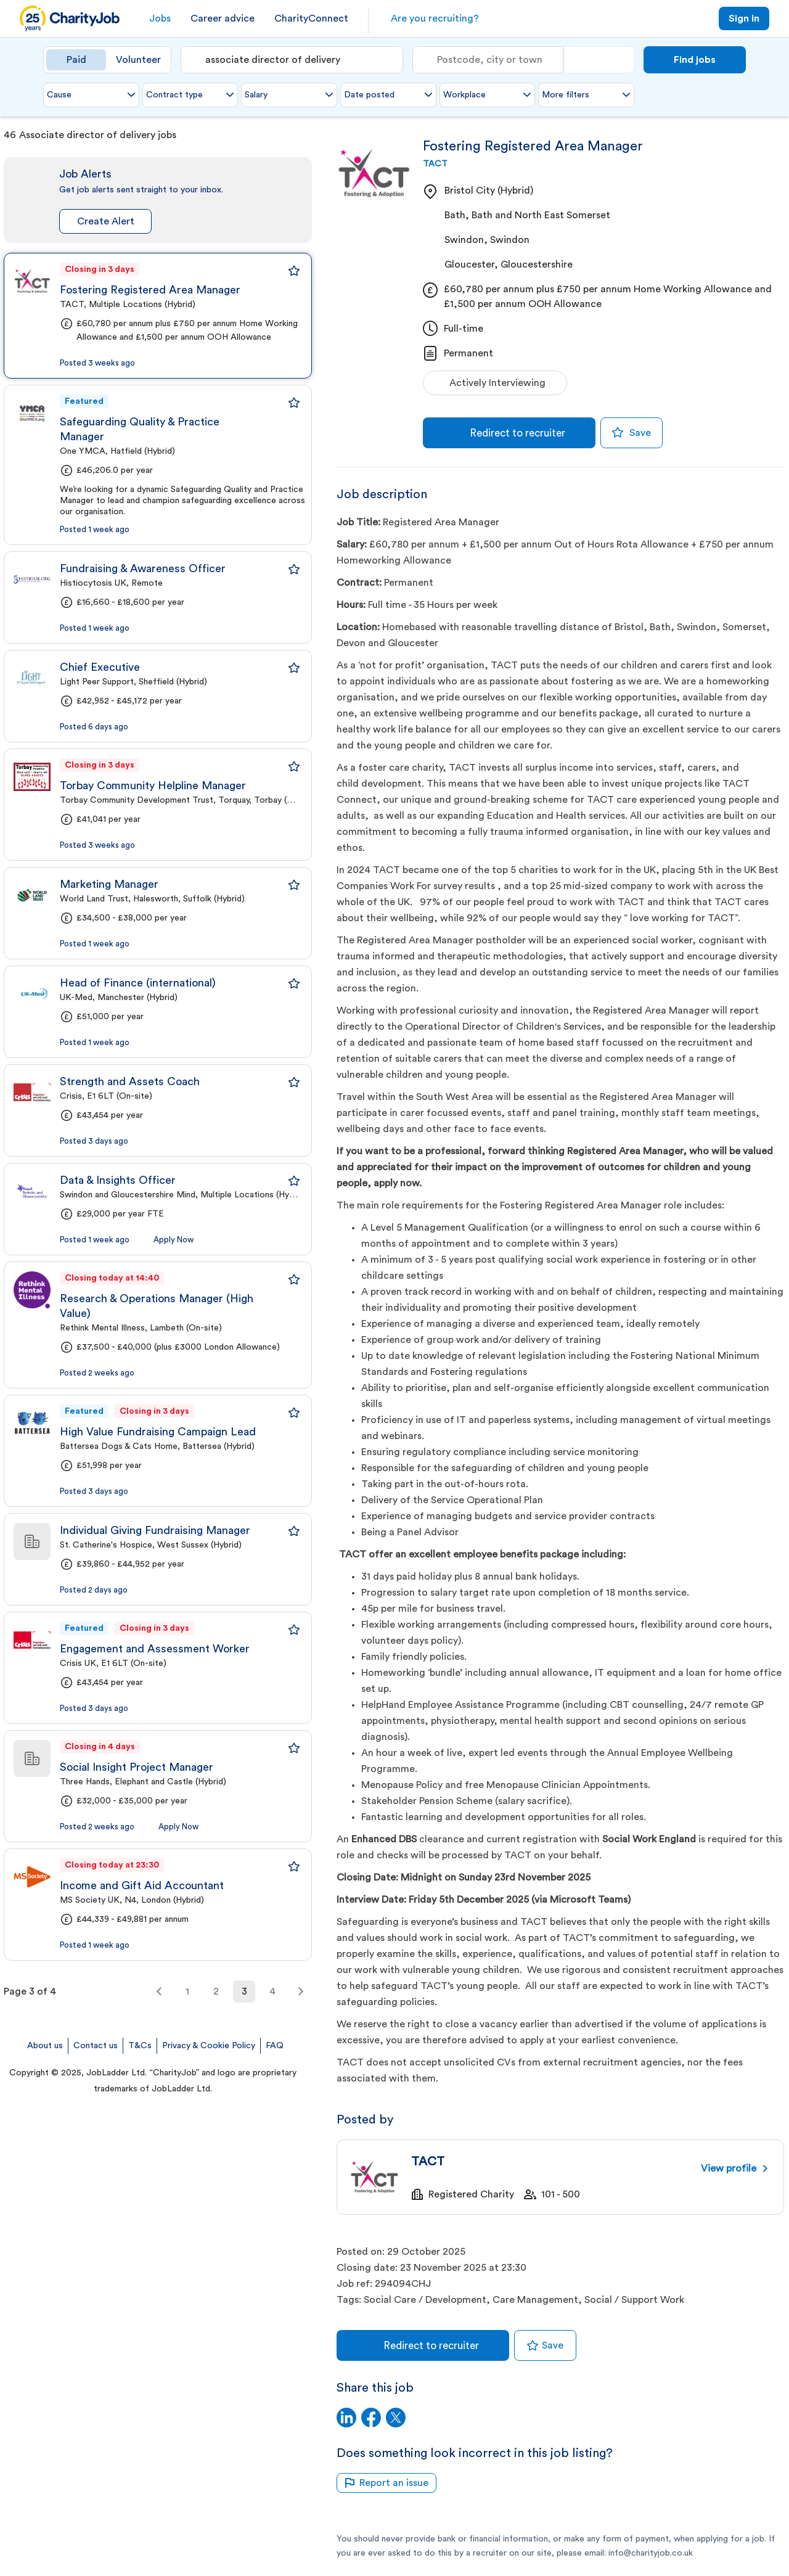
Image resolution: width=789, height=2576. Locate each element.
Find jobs (695, 60)
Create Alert (105, 221)
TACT (435, 164)
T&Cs (140, 2045)
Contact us (95, 2045)
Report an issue (386, 2483)
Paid (76, 60)
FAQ (275, 2045)
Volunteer (138, 60)
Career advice (222, 18)
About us (45, 2045)
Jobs (160, 18)
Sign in (744, 18)
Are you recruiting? (435, 18)
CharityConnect (311, 18)
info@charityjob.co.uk (650, 2553)
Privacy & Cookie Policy (208, 2045)
